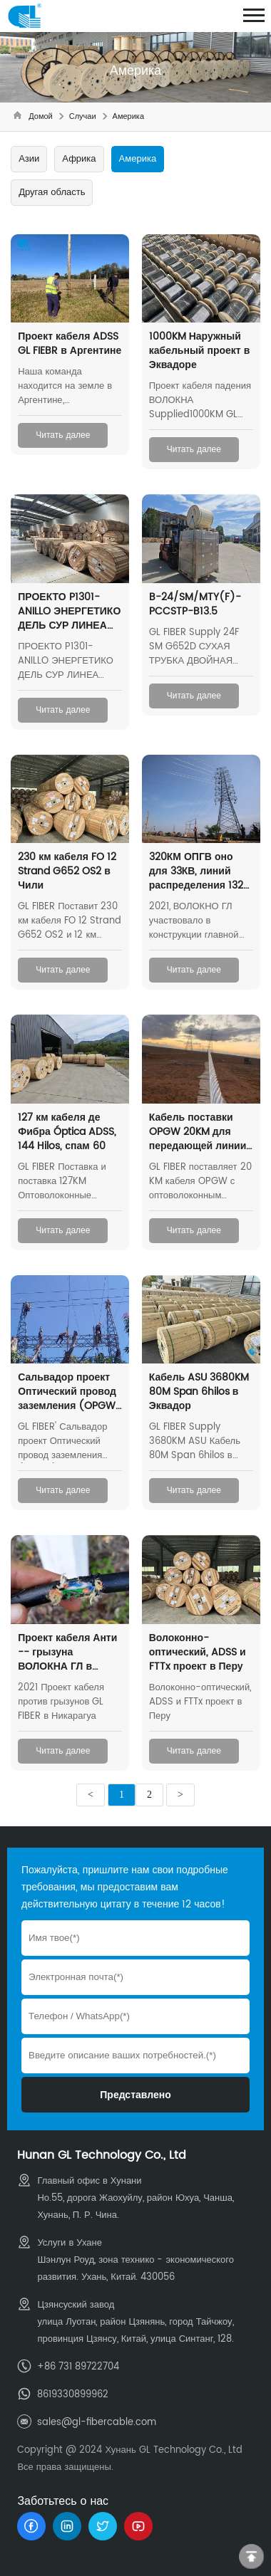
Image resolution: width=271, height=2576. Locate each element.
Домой (41, 116)
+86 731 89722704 (78, 2367)
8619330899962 (72, 2394)
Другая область (52, 192)
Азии (29, 159)
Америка (128, 116)
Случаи (82, 116)
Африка (79, 159)
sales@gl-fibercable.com (96, 2422)
